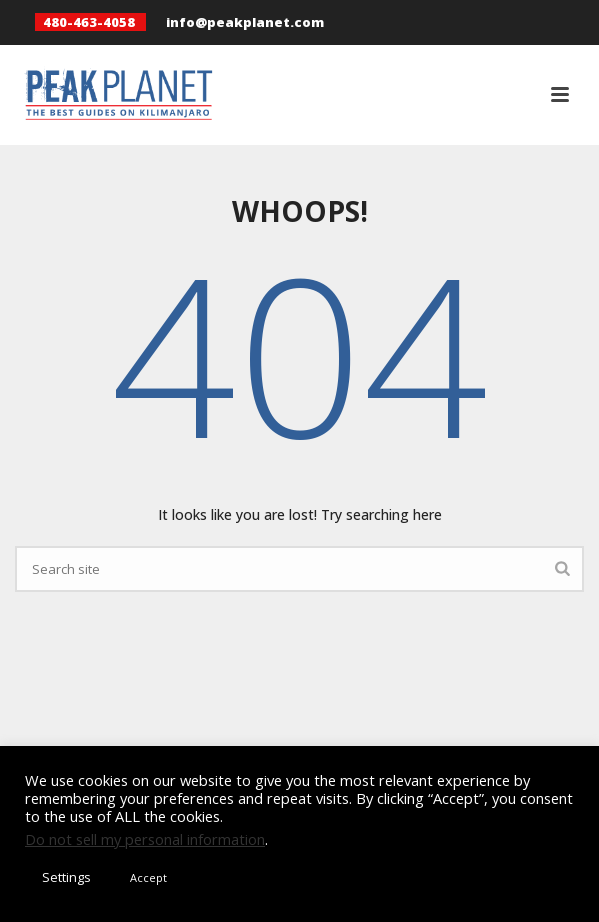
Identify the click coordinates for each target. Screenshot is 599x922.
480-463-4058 (89, 22)
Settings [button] (66, 877)
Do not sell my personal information (145, 839)
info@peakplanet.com (245, 22)
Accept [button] (148, 877)
